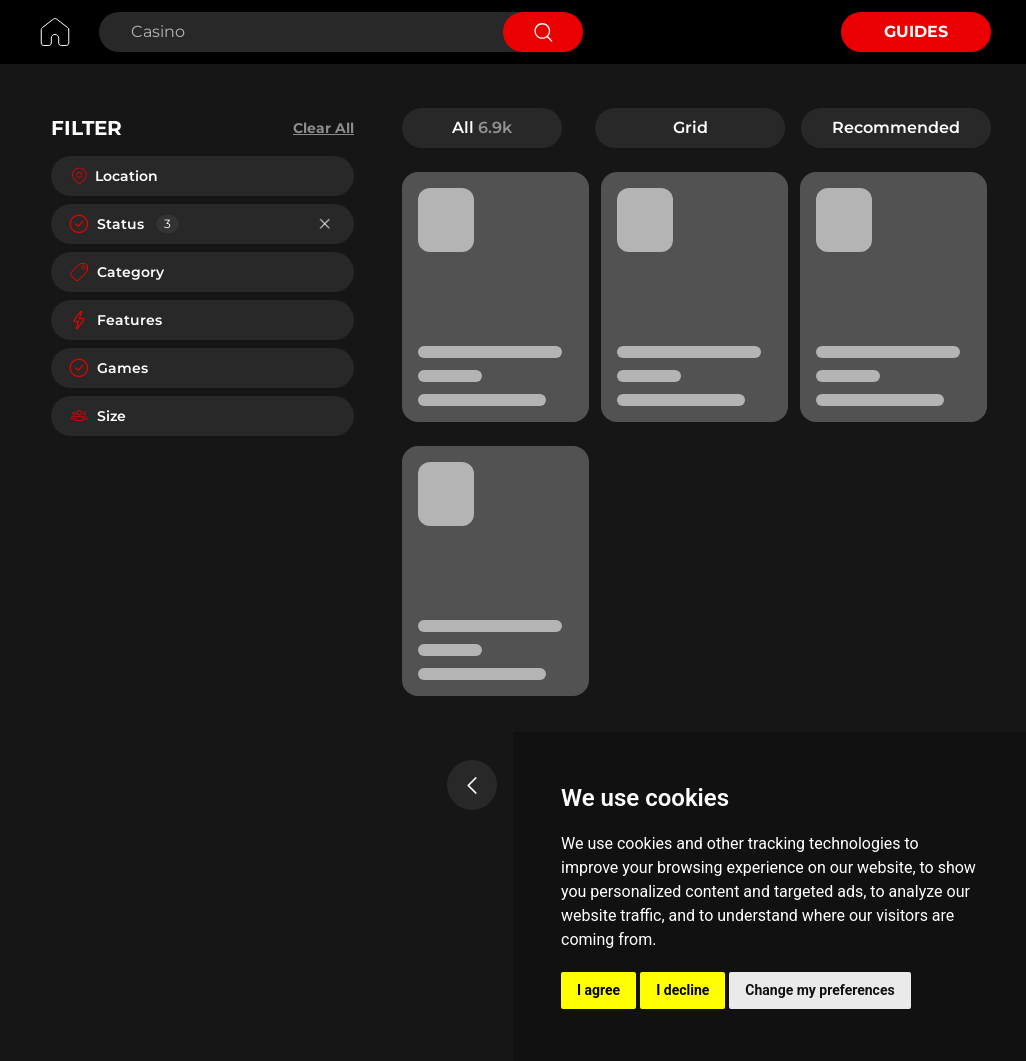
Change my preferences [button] (819, 990)
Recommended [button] (896, 127)
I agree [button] (598, 990)
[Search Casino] (298, 32)
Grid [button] (690, 127)
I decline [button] (682, 990)
